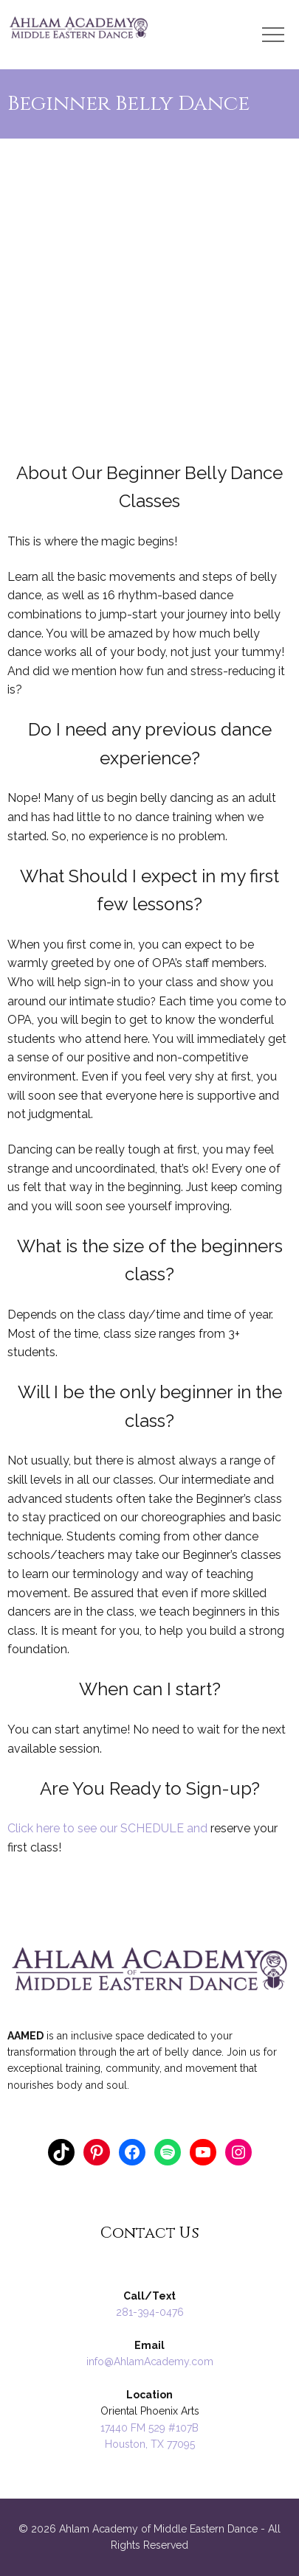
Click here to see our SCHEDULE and (108, 1828)
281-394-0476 (150, 2312)
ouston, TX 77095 (153, 2444)
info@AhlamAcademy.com (149, 2361)
